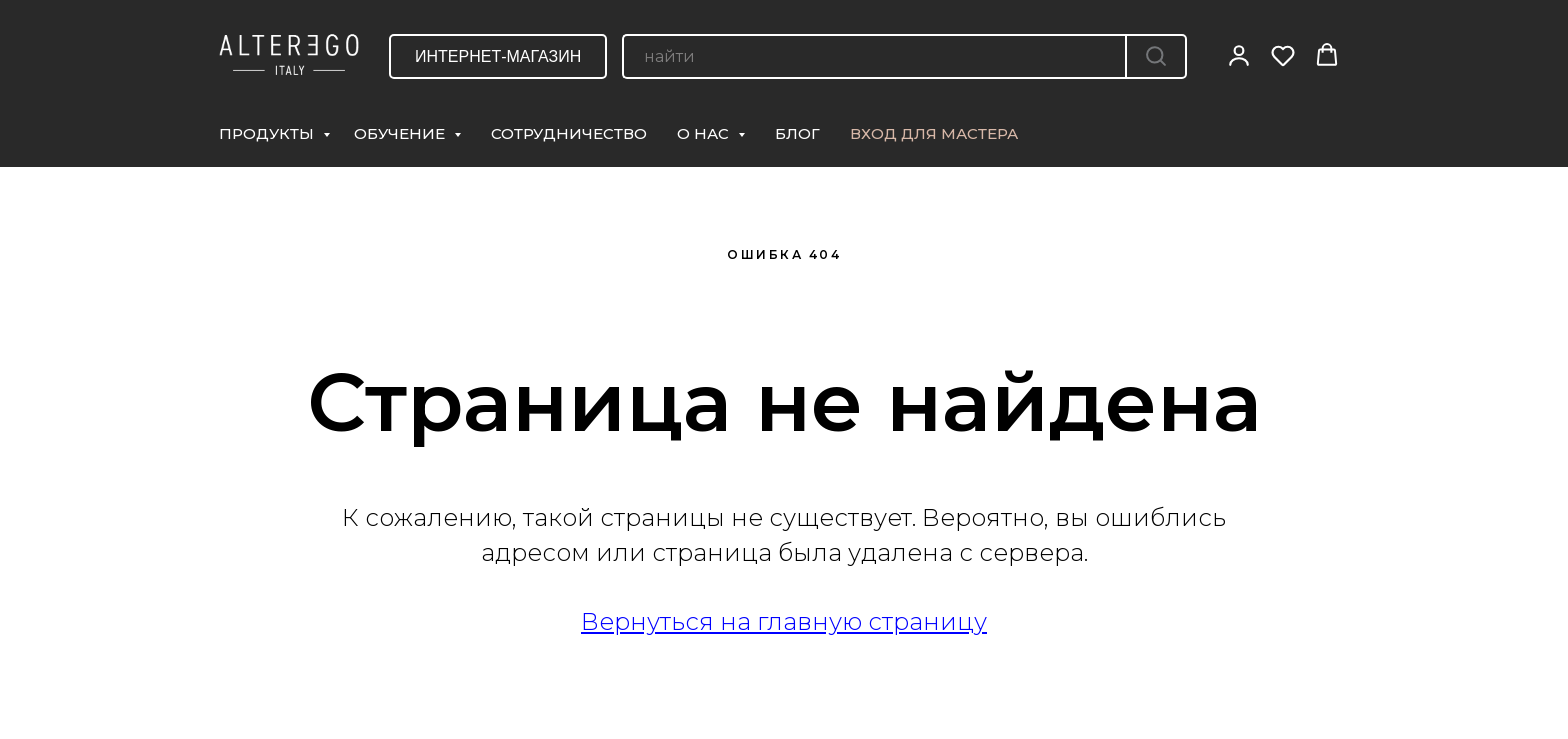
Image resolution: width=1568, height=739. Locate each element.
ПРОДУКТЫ (268, 133)
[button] (1239, 55)
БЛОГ (797, 133)
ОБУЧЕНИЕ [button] (401, 133)
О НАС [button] (705, 133)
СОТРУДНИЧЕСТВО (569, 133)
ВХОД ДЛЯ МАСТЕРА (934, 133)
